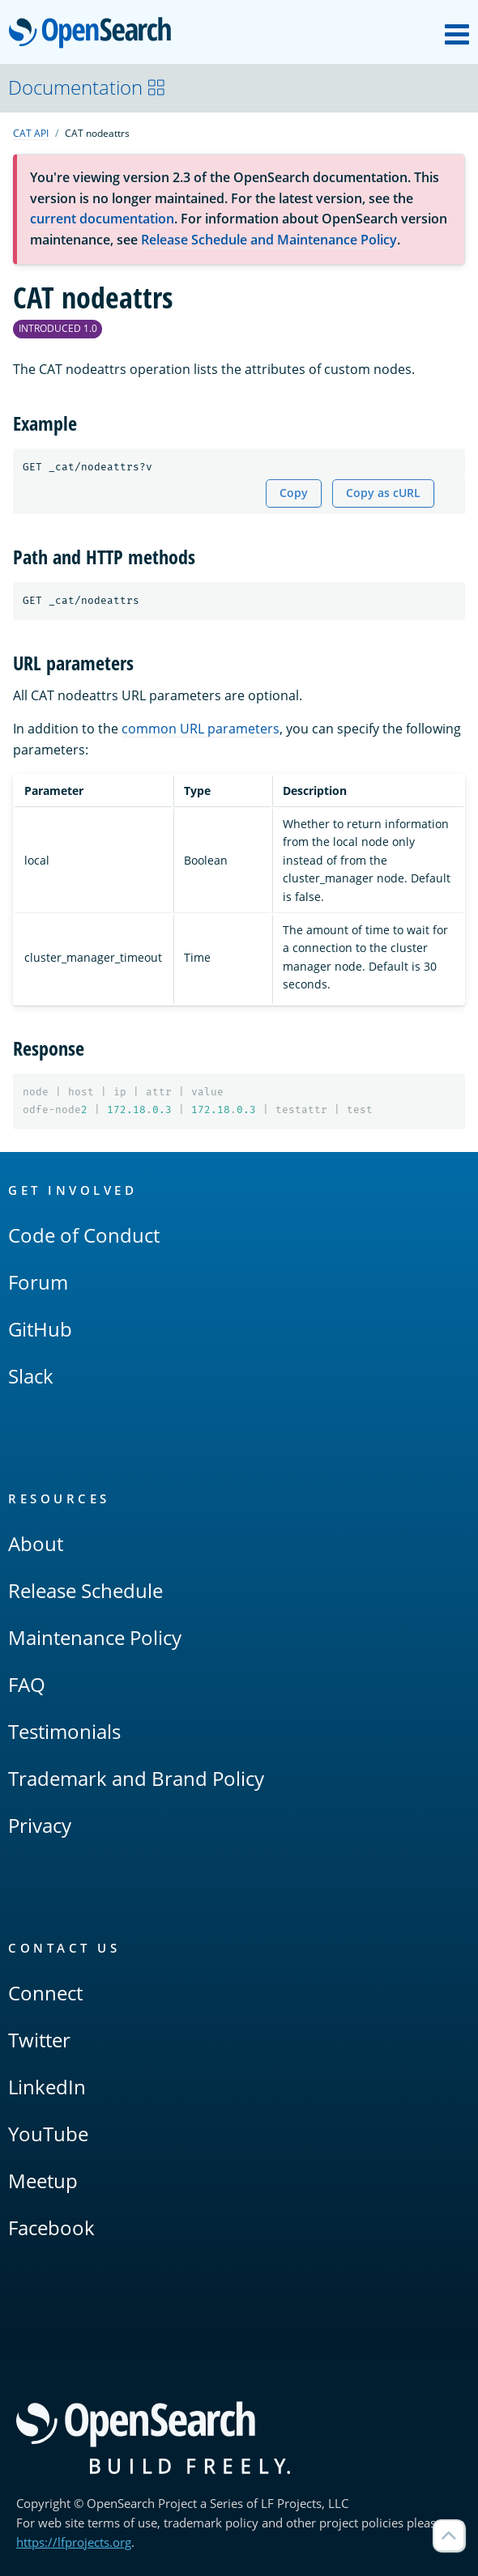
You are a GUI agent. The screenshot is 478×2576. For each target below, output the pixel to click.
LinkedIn (47, 2086)
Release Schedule (85, 1590)
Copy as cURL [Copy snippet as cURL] (383, 492)
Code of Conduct (84, 1235)
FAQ (26, 1684)
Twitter (39, 2039)
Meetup (43, 2180)
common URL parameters (201, 729)
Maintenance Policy (94, 1637)
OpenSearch (94, 34)
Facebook (51, 2227)
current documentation (102, 218)
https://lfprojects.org (73, 2542)
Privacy (39, 1825)
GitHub (40, 1329)
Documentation (87, 87)
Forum (38, 1282)
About (35, 1543)
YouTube (48, 2133)
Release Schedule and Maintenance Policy (269, 240)
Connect (45, 1992)
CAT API (31, 133)
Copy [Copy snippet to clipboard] (294, 492)
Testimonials (64, 1731)
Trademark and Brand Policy (136, 1778)
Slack (30, 1375)
